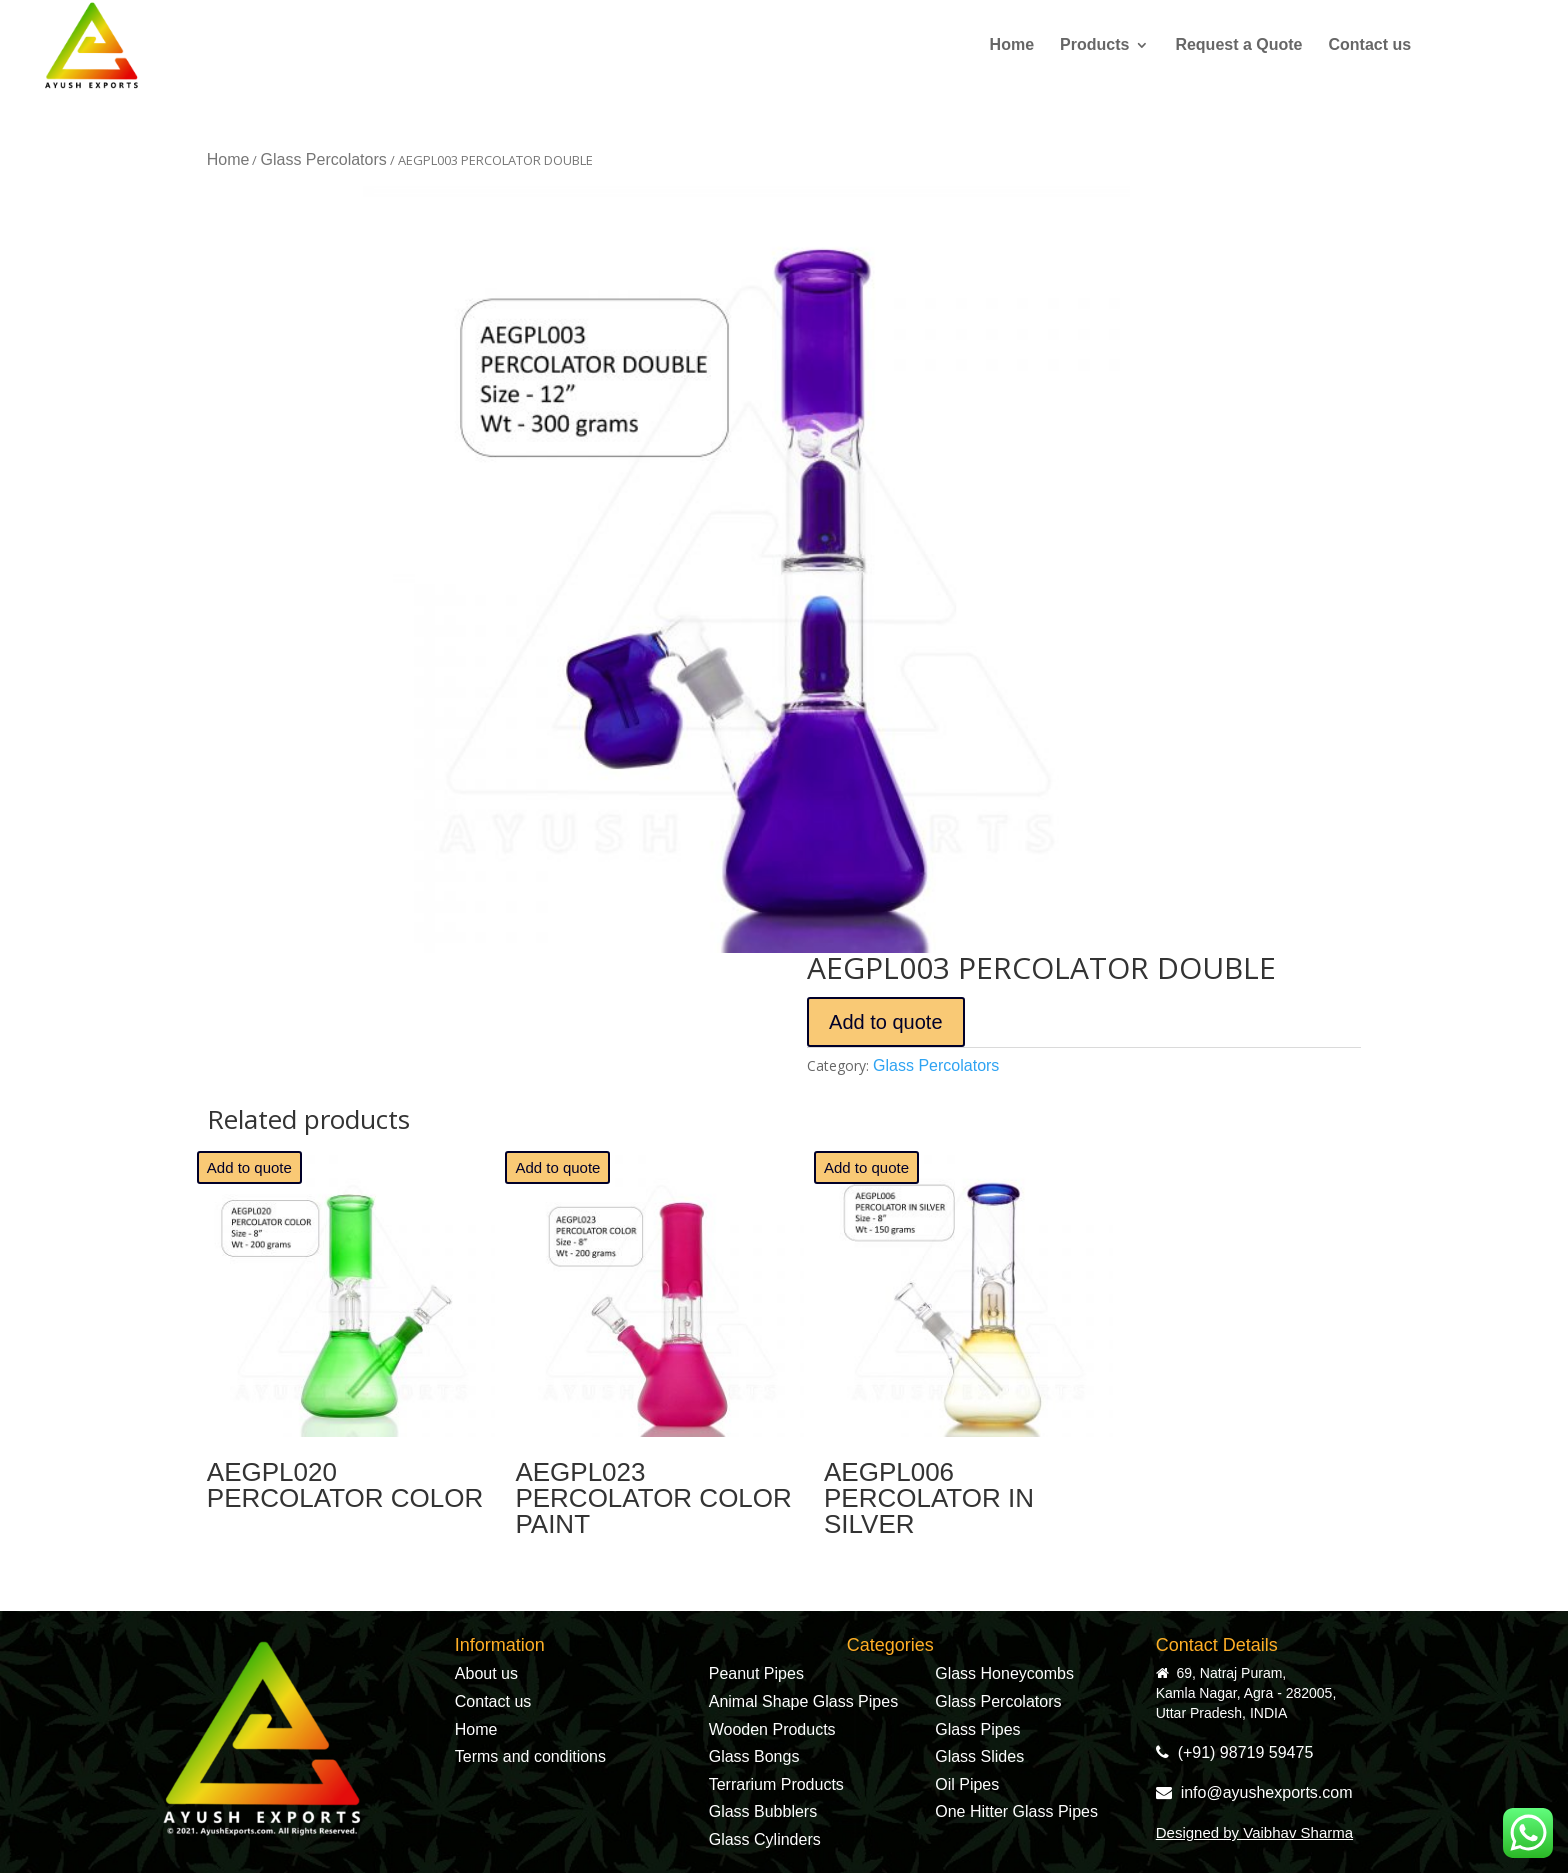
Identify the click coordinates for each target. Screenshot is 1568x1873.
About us (486, 1673)
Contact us (1370, 45)
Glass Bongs (754, 1756)
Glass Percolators (323, 159)
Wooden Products (772, 1729)
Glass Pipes (977, 1729)
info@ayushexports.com (1254, 1792)
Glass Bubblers (763, 1811)
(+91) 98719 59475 (1235, 1752)
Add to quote (885, 1022)
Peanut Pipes (756, 1673)
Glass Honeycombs (1004, 1673)
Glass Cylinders (765, 1839)
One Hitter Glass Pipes (1016, 1811)
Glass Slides (979, 1756)
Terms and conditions (530, 1756)
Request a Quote (1238, 45)
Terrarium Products (776, 1784)
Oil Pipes (967, 1784)
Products (1094, 45)
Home (1012, 45)
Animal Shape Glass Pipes (803, 1701)
